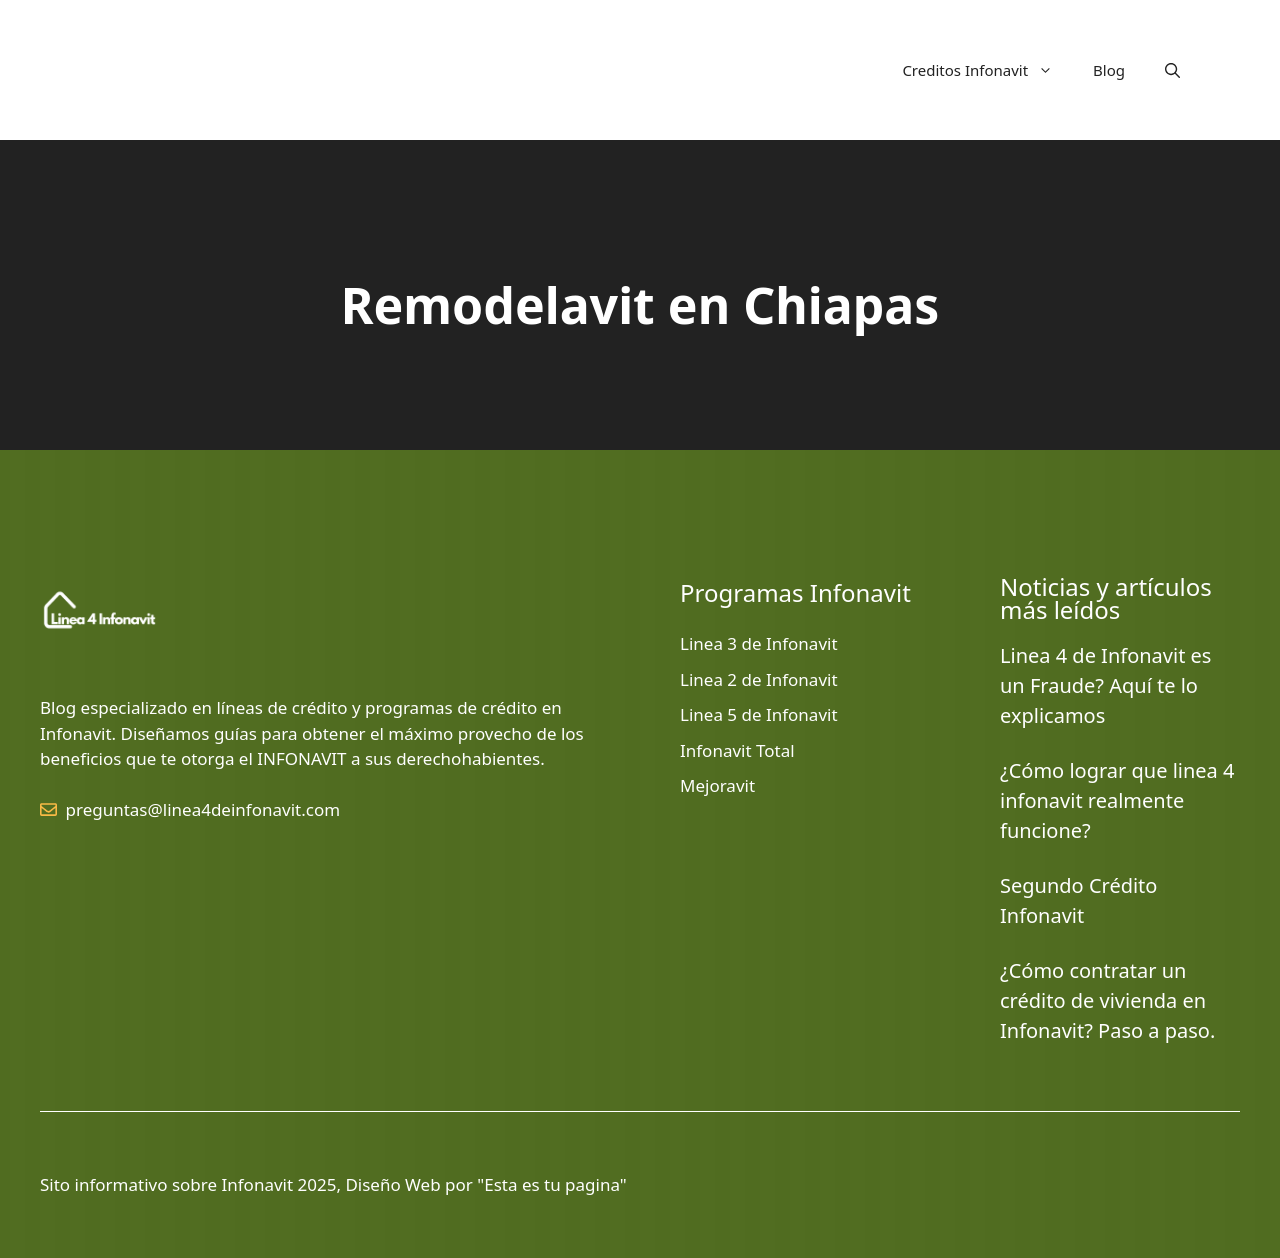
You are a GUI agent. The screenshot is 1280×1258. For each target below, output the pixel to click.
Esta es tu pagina (552, 1184)
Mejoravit (717, 785)
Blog (1109, 70)
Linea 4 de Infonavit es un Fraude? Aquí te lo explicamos (1105, 685)
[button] (1172, 70)
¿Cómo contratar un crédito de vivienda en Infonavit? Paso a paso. (1107, 1000)
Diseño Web (392, 1184)
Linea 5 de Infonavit (759, 714)
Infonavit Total (737, 750)
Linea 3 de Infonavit (759, 643)
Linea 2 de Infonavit (759, 679)
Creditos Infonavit (987, 70)
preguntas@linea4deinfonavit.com (203, 809)
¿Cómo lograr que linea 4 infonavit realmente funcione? (1117, 800)
